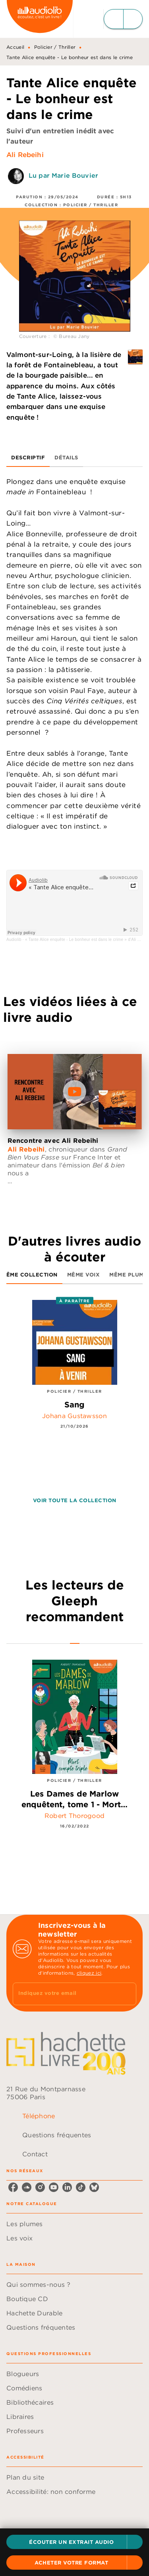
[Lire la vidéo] (74, 1091)
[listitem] (13, 2187)
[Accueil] (39, 19)
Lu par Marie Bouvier (63, 175)
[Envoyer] (126, 1994)
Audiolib (13, 939)
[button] (74, 2542)
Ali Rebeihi (25, 154)
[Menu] (123, 19)
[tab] (28, 457)
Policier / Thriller (55, 47)
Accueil (15, 47)
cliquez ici (89, 1973)
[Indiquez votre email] (64, 1994)
